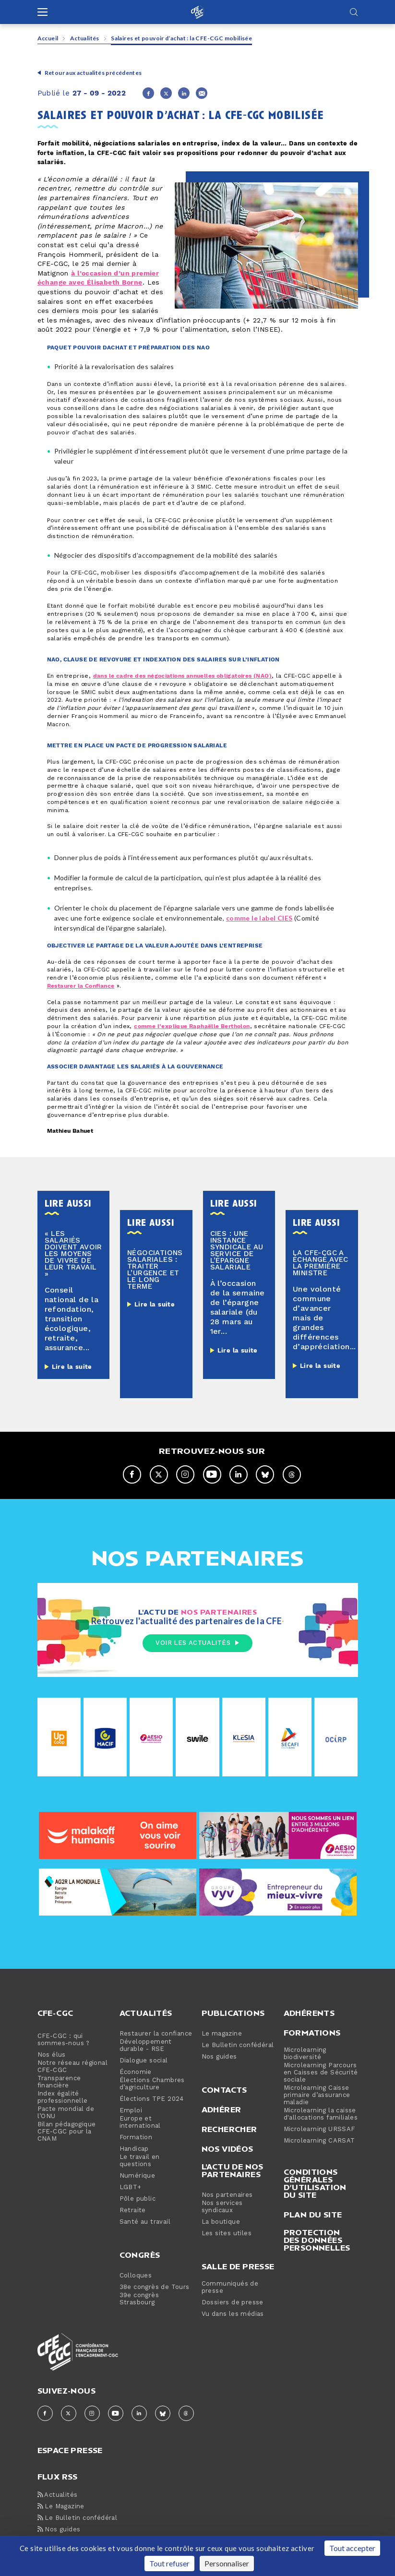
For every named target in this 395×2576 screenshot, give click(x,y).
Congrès (140, 2255)
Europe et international (140, 2122)
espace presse (70, 2449)
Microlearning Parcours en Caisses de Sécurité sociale (321, 2073)
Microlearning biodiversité (305, 2054)
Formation (136, 2137)
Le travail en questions (140, 2161)
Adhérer (221, 2109)
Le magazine (222, 2033)
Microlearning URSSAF (319, 2129)
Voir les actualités (197, 1643)
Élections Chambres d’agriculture (152, 2084)
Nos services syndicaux (222, 2207)
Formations (312, 2033)
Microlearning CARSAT (319, 2141)
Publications (233, 2013)
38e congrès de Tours (155, 2287)
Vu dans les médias (233, 2314)
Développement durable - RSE (146, 2045)
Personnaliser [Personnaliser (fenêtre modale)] (226, 2563)
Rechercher (229, 2129)
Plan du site (313, 2214)
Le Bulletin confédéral (238, 2045)
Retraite (133, 2210)
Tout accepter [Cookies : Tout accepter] (352, 2547)
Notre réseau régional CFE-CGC (72, 2067)
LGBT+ (131, 2187)
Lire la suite (72, 1367)
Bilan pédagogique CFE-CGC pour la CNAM (66, 2132)
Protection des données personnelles (317, 2240)
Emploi (131, 2110)
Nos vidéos (227, 2149)
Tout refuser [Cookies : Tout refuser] (169, 2563)
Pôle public (138, 2199)
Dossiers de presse (232, 2302)
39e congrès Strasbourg (139, 2299)
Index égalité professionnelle (62, 2097)
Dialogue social (144, 2060)
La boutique (221, 2222)
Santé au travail (145, 2222)
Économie (136, 2072)
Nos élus (51, 2055)
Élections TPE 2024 (152, 2099)
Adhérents (309, 2013)
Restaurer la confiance (156, 2033)
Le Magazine (60, 2506)
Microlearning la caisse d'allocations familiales (321, 2114)
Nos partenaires (227, 2195)
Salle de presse (238, 2266)
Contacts (224, 2090)
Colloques (136, 2275)
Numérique (138, 2176)
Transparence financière (59, 2082)
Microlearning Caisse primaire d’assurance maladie (317, 2095)
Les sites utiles (226, 2233)
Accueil (48, 38)
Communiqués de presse (230, 2287)
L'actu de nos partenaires (232, 2170)
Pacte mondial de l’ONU (65, 2113)
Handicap (134, 2149)
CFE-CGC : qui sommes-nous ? (63, 2040)
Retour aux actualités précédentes (93, 72)
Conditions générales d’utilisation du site (315, 2183)
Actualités (84, 38)
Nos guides (219, 2057)
